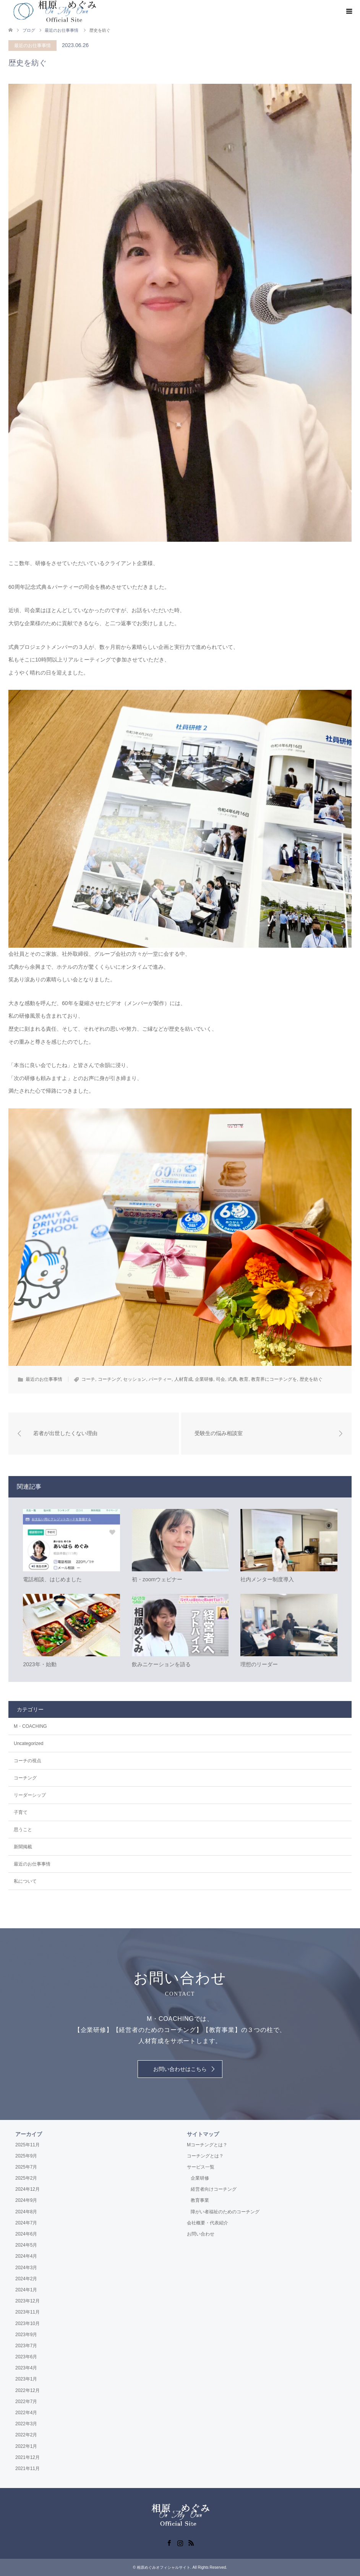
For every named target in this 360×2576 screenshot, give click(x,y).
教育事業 (200, 2200)
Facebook (169, 2542)
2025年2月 (26, 2178)
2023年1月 (26, 2379)
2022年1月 (26, 2446)
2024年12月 (27, 2189)
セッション (134, 1379)
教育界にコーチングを (274, 1379)
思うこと (23, 1829)
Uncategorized (28, 1743)
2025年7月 (26, 2167)
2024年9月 (26, 2200)
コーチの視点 (27, 1760)
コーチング (109, 1379)
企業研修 (204, 1379)
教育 (243, 1379)
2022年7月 (26, 2401)
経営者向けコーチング (214, 2189)
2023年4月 (26, 2368)
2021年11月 (27, 2468)
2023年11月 (27, 2312)
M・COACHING (30, 1726)
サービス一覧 (200, 2167)
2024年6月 (26, 2234)
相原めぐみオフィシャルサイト (163, 2567)
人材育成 (183, 1379)
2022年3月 (26, 2423)
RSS (191, 2542)
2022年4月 (26, 2412)
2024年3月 (26, 2267)
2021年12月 (27, 2457)
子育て (21, 1812)
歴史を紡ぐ (311, 1379)
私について (25, 1881)
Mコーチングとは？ (207, 2144)
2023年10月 (27, 2323)
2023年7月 (26, 2345)
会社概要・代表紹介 (207, 2223)
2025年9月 (26, 2156)
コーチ (88, 1379)
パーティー (160, 1379)
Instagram (180, 2542)
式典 (232, 1379)
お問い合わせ (200, 2234)
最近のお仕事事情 (32, 45)
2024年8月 (26, 2211)
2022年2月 (26, 2435)
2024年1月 (26, 2289)
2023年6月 (26, 2356)
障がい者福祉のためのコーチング (225, 2211)
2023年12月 (27, 2301)
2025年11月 (27, 2144)
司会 (220, 1379)
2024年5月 (26, 2245)
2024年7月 (26, 2223)
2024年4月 (26, 2256)
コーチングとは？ (205, 2156)
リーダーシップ (30, 1795)
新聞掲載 (23, 1846)
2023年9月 (26, 2334)
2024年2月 (26, 2278)
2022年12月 (27, 2390)
